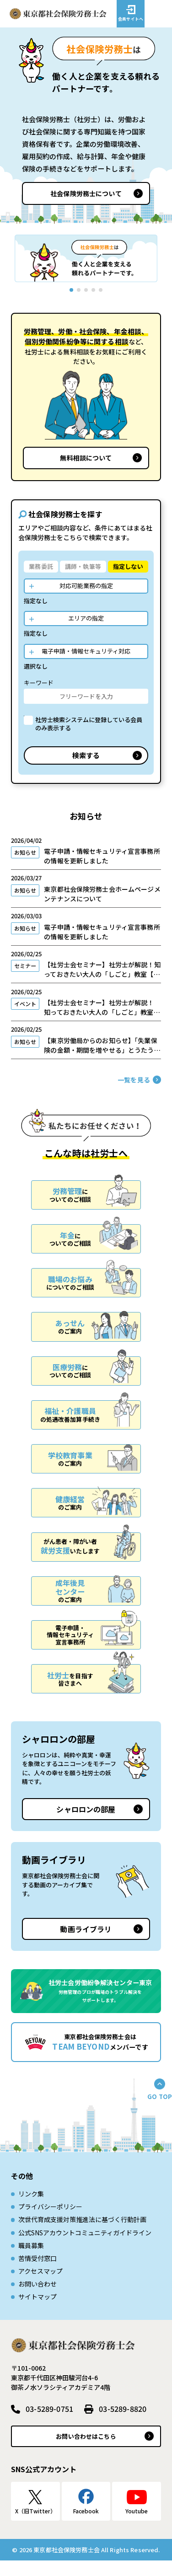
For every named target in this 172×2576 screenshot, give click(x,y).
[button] (15, 258)
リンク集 (31, 2209)
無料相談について (86, 457)
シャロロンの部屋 (85, 1824)
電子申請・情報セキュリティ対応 (86, 651)
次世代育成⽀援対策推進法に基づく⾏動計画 (82, 2234)
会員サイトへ (130, 19)
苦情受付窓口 (37, 2273)
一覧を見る (134, 1095)
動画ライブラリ (86, 1944)
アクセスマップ (40, 2286)
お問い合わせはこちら (86, 2451)
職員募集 (31, 2260)
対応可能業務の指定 (86, 585)
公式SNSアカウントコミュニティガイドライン (84, 2248)
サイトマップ (37, 2312)
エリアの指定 (86, 618)
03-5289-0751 (49, 2424)
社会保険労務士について (86, 193)
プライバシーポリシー (50, 2222)
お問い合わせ (37, 2299)
